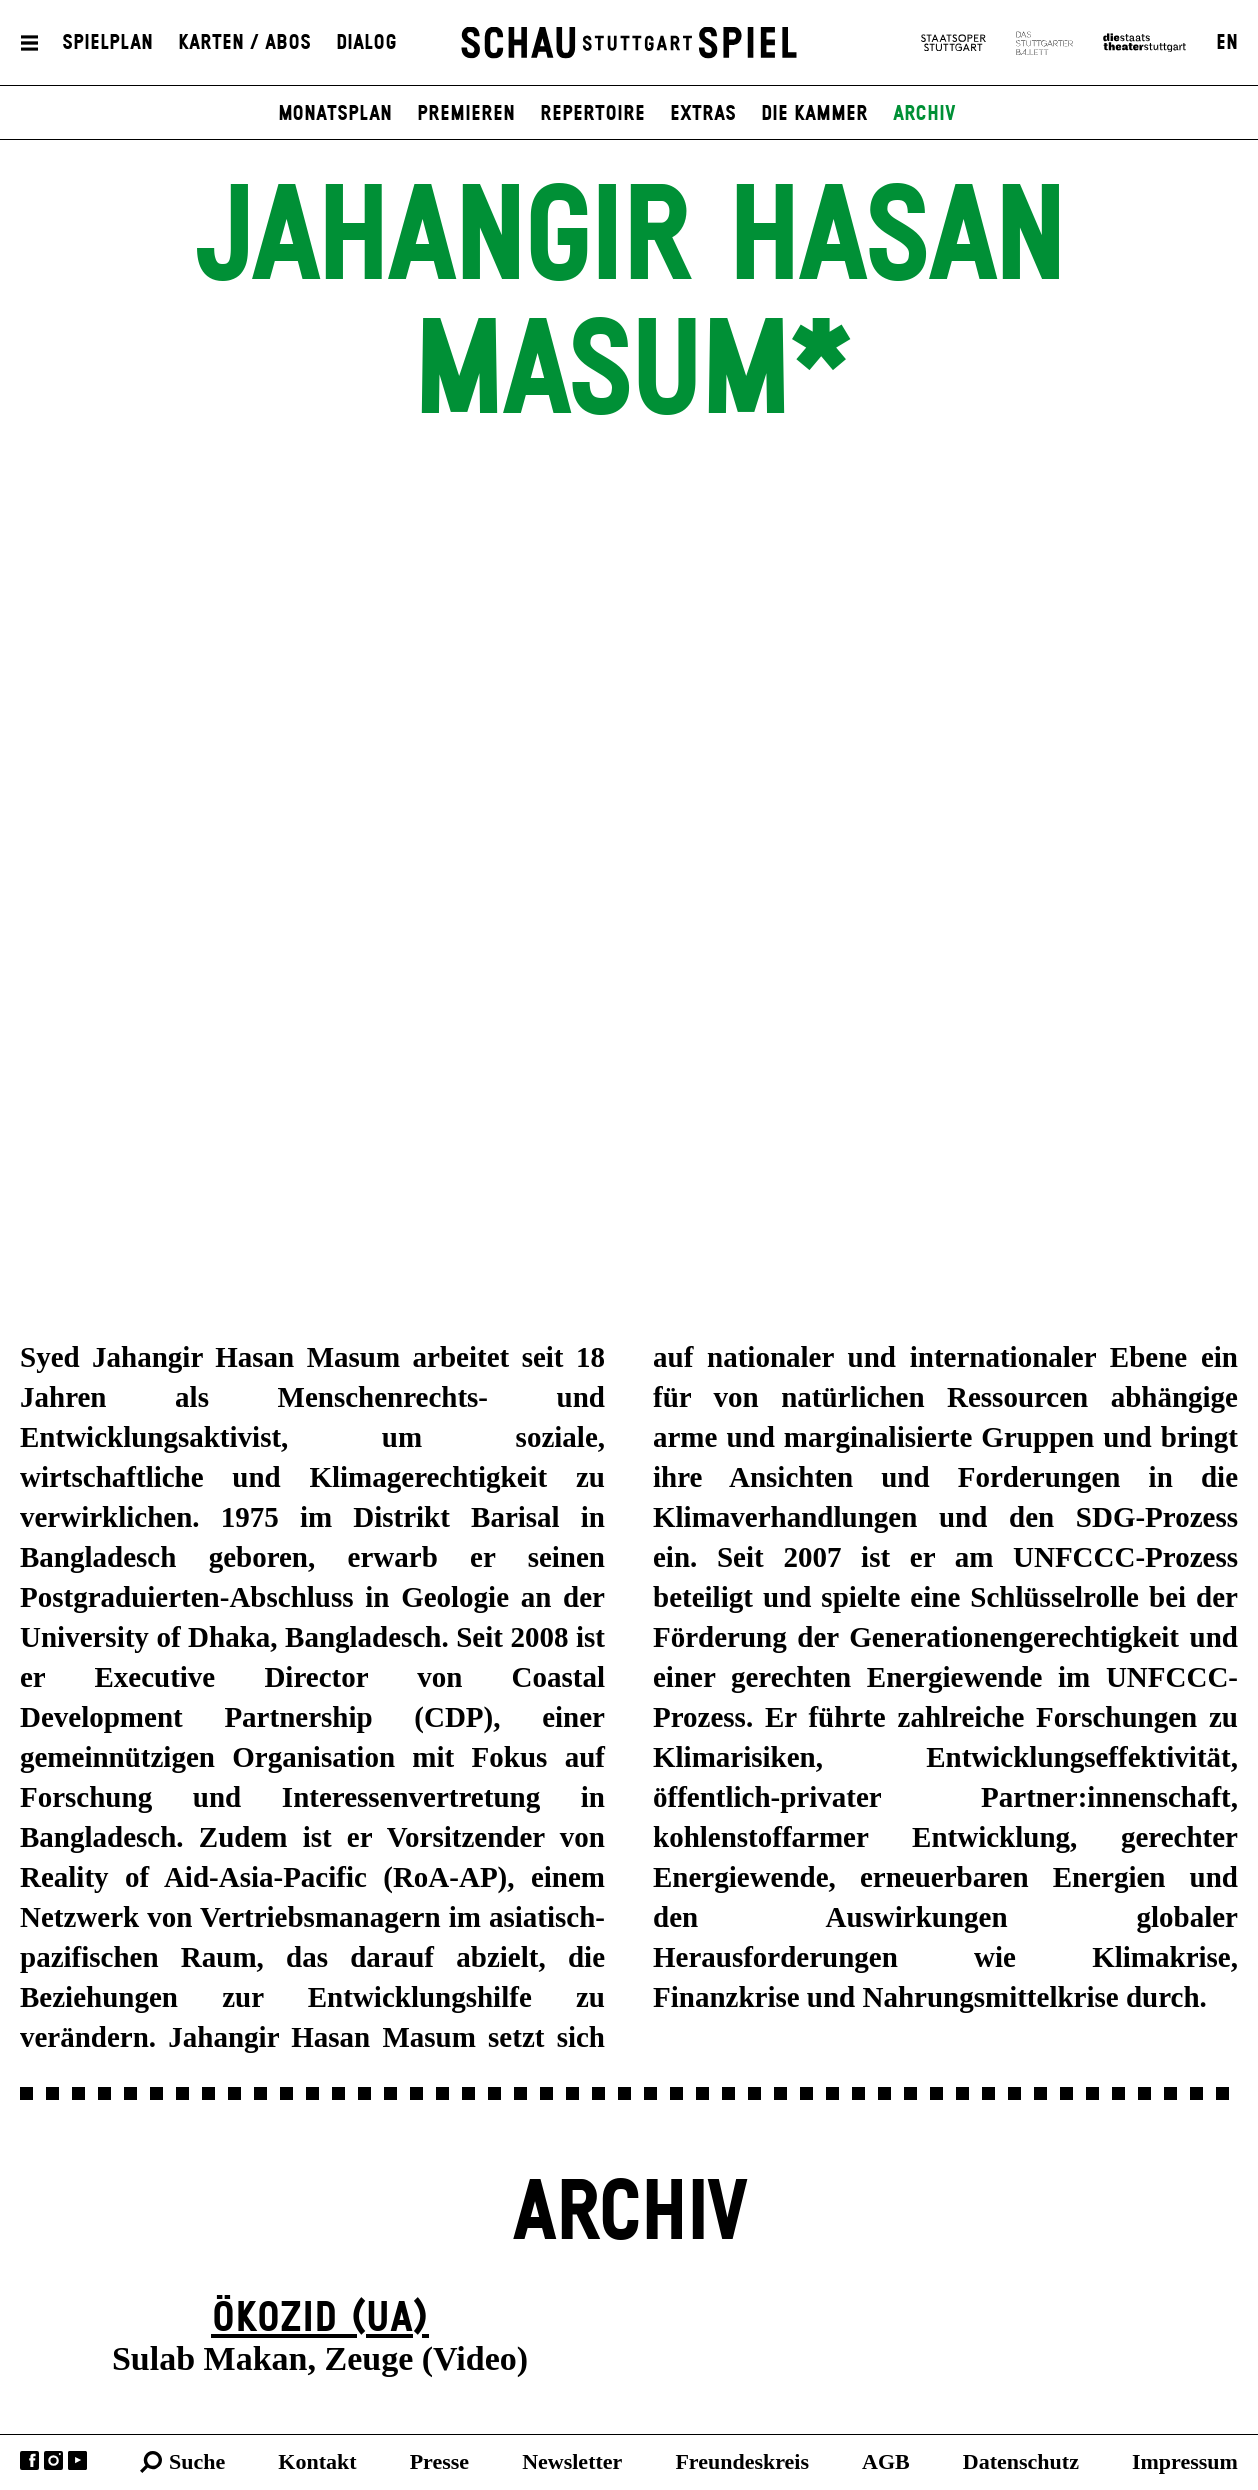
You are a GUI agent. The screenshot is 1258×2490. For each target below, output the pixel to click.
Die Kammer (814, 114)
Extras (703, 114)
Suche (197, 2461)
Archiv (924, 114)
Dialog (366, 43)
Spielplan (107, 43)
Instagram (53, 2460)
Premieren (466, 114)
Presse (439, 2461)
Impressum (1185, 2461)
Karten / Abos (244, 43)
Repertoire (592, 114)
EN (1227, 43)
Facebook (29, 2460)
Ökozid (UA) (320, 2319)
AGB (886, 2461)
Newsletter (572, 2461)
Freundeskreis (742, 2461)
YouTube (77, 2460)
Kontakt (317, 2461)
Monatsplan (335, 114)
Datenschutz (1021, 2461)
